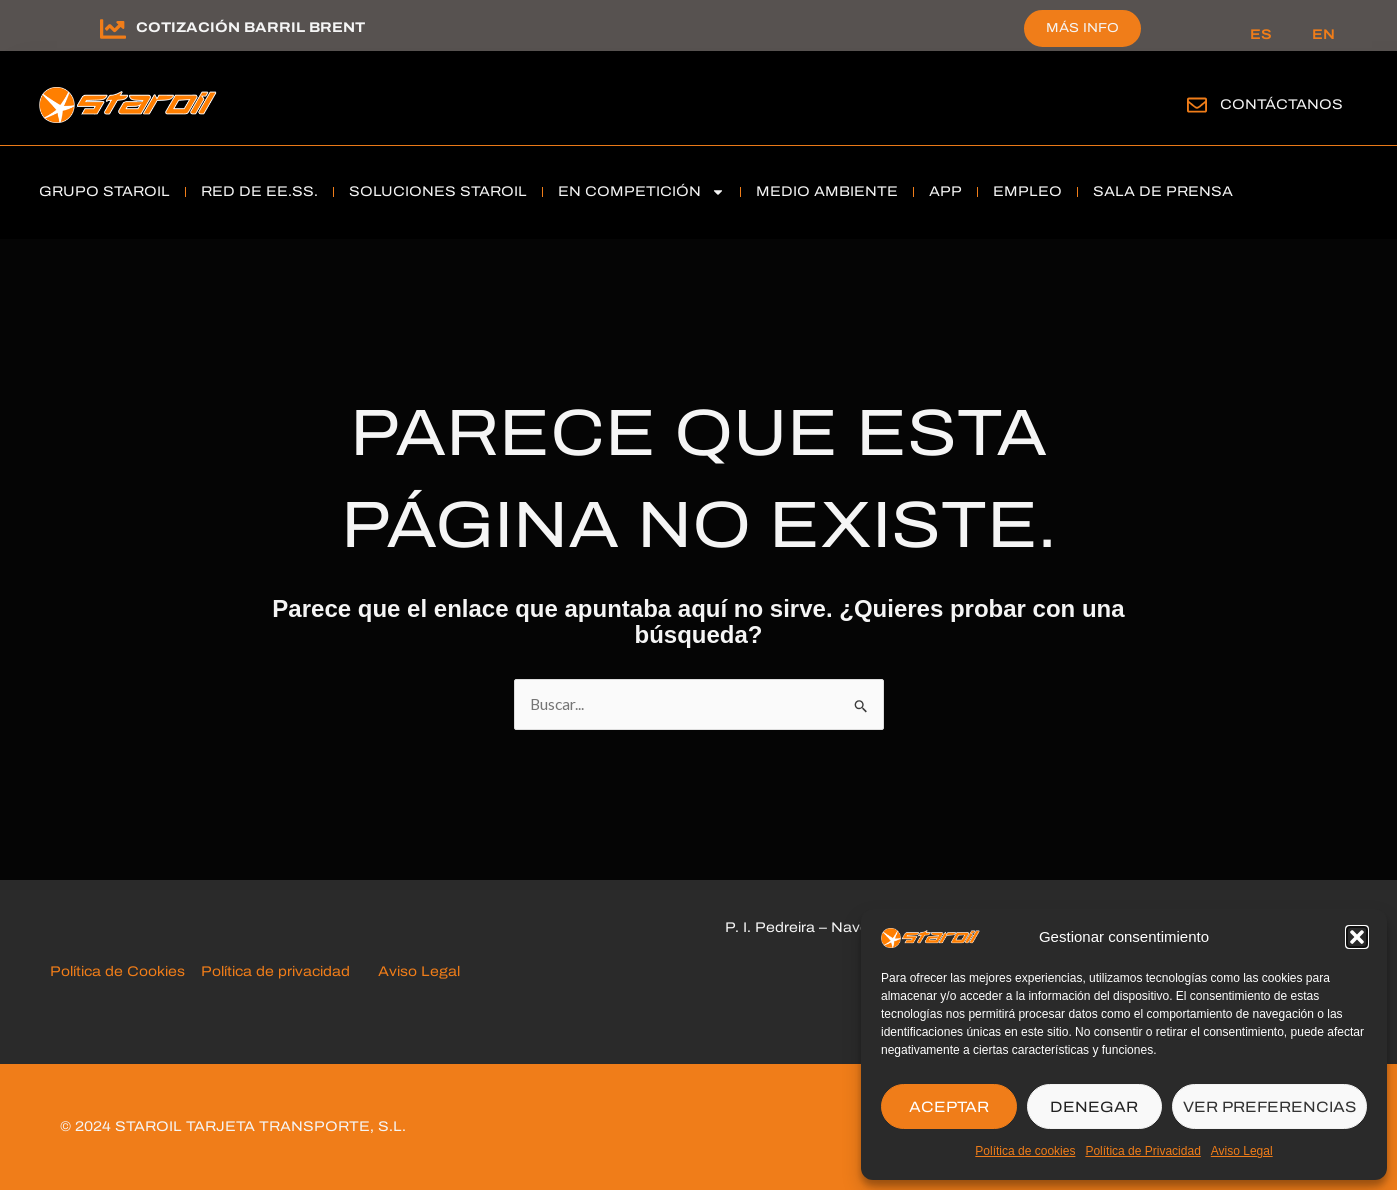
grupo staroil (104, 191)
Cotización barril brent (250, 27)
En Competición (641, 192)
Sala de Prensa (1163, 191)
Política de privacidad (277, 972)
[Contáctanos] (1197, 105)
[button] (1357, 937)
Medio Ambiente (827, 191)
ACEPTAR (949, 1107)
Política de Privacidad (1142, 1151)
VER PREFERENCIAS (1269, 1107)
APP (945, 191)
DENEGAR (1094, 1107)
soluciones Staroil (438, 191)
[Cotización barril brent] (113, 29)
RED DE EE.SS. (259, 191)
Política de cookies (1025, 1151)
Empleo (1027, 191)
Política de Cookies (121, 972)
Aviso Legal (1242, 1151)
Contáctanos (1281, 104)
